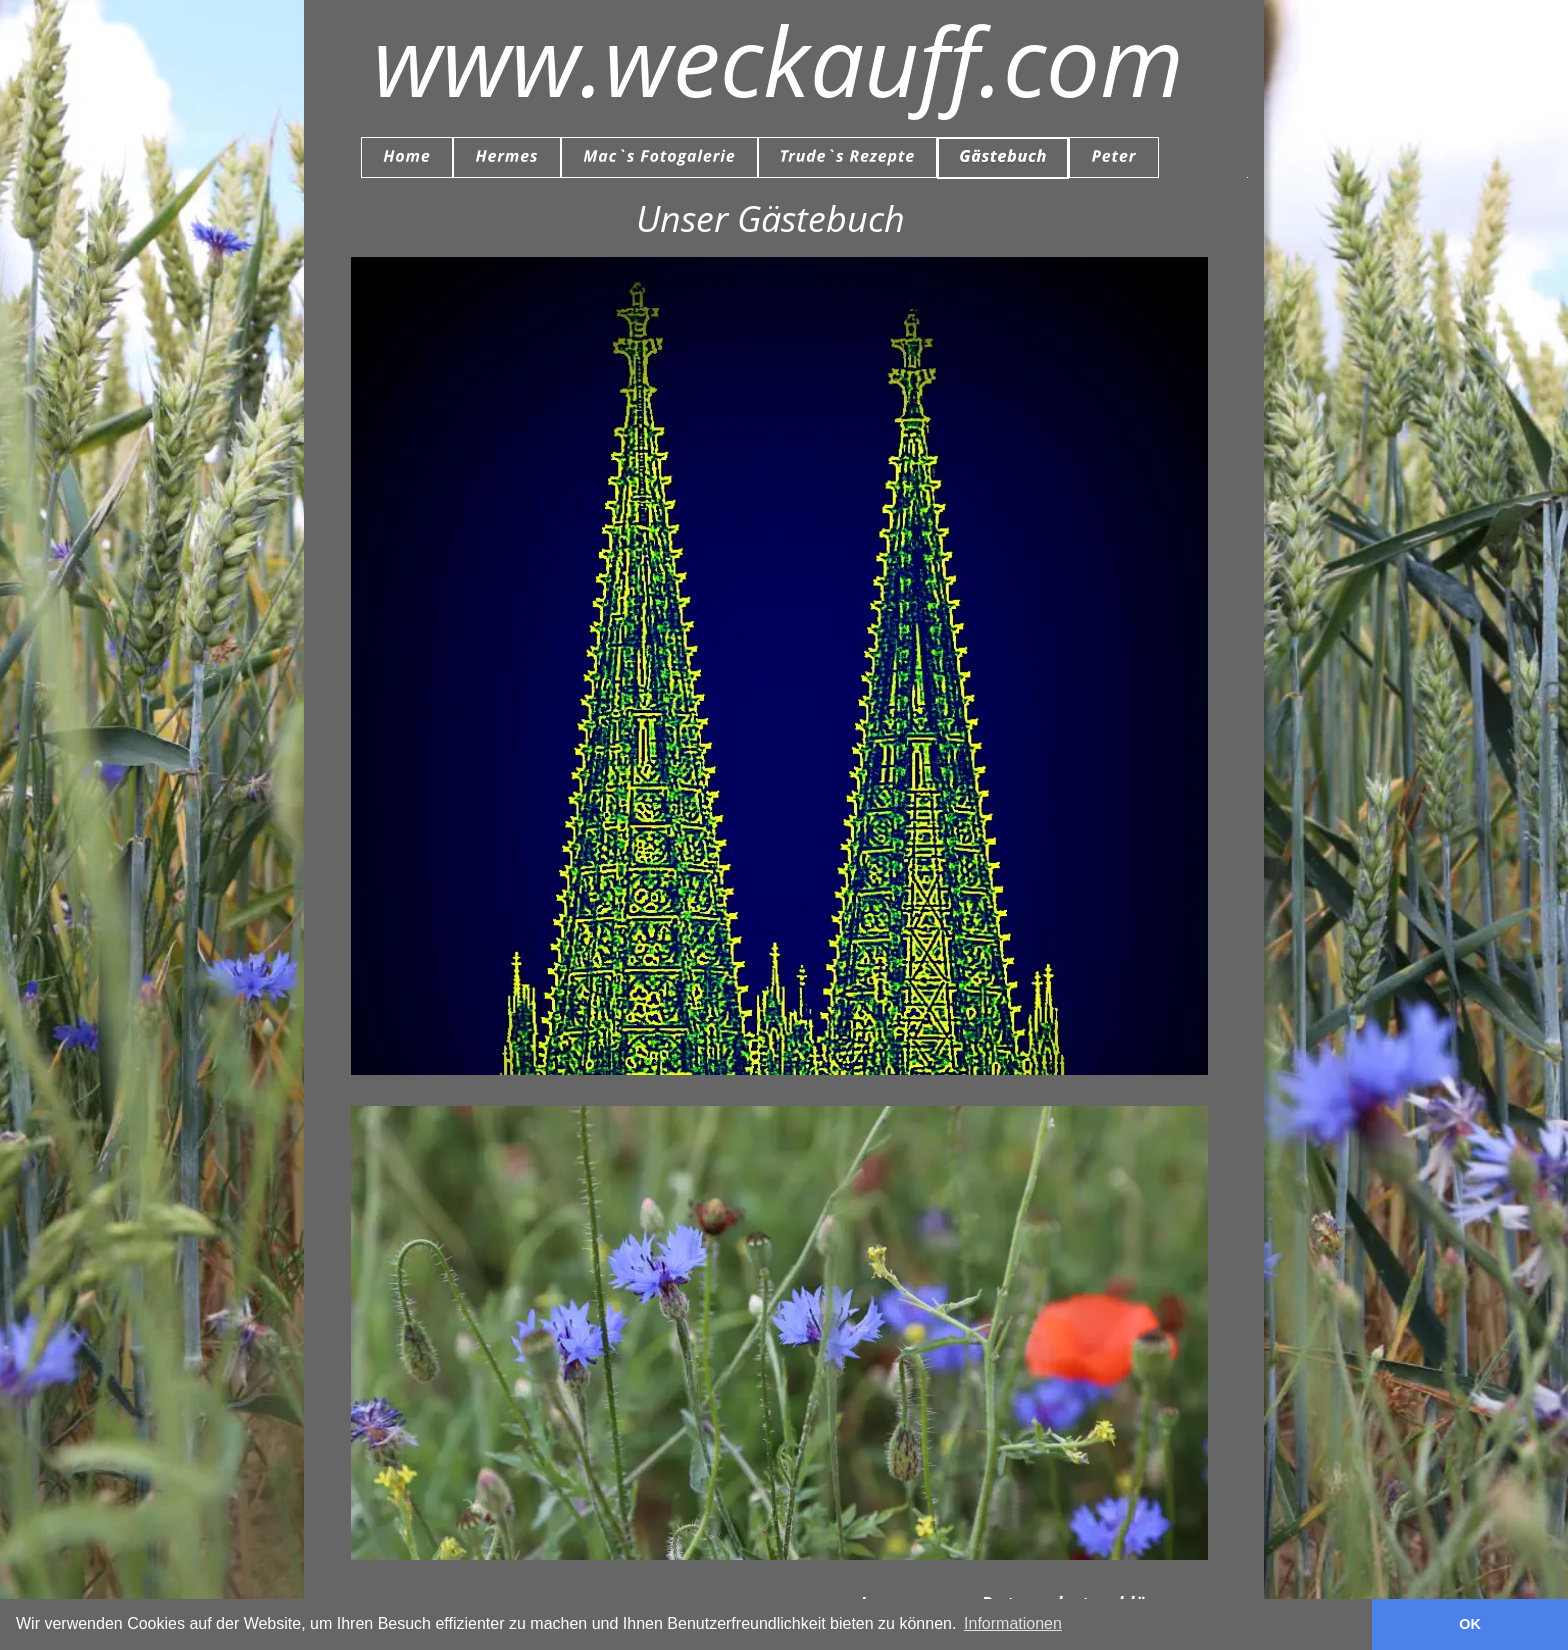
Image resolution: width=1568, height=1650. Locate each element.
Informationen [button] (1013, 1623)
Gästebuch (789, 706)
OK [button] (1470, 1624)
